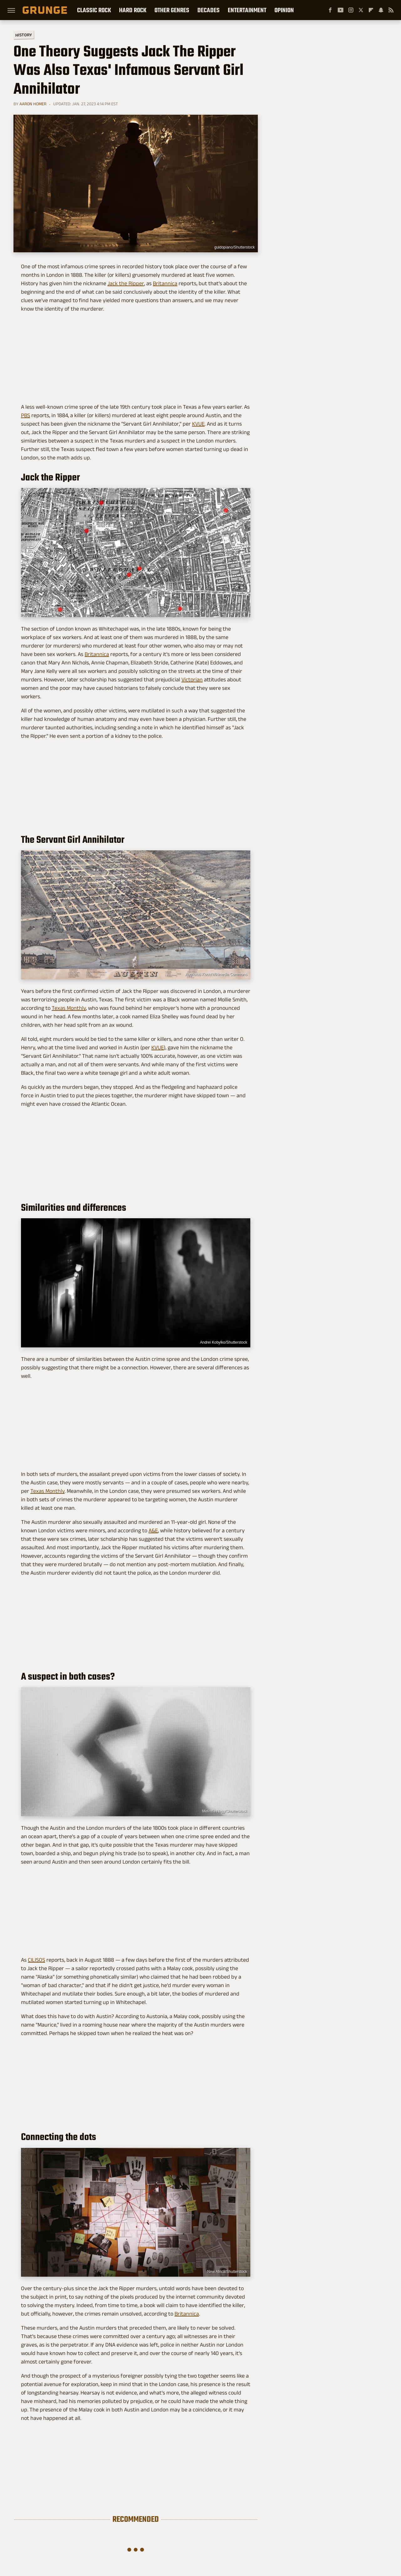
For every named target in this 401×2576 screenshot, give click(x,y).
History (23, 34)
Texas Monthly (69, 1008)
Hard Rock (132, 10)
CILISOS (36, 1960)
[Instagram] (350, 10)
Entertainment (247, 10)
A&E (153, 1530)
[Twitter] (360, 10)
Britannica (165, 283)
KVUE (198, 424)
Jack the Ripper (125, 283)
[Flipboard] (370, 10)
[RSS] (390, 10)
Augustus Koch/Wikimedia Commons (216, 974)
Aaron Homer (32, 103)
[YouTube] (340, 10)
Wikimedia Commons (229, 612)
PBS (25, 415)
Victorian (192, 679)
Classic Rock (94, 10)
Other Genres (171, 10)
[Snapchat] (380, 10)
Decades (208, 10)
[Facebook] (330, 10)
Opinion (284, 10)
